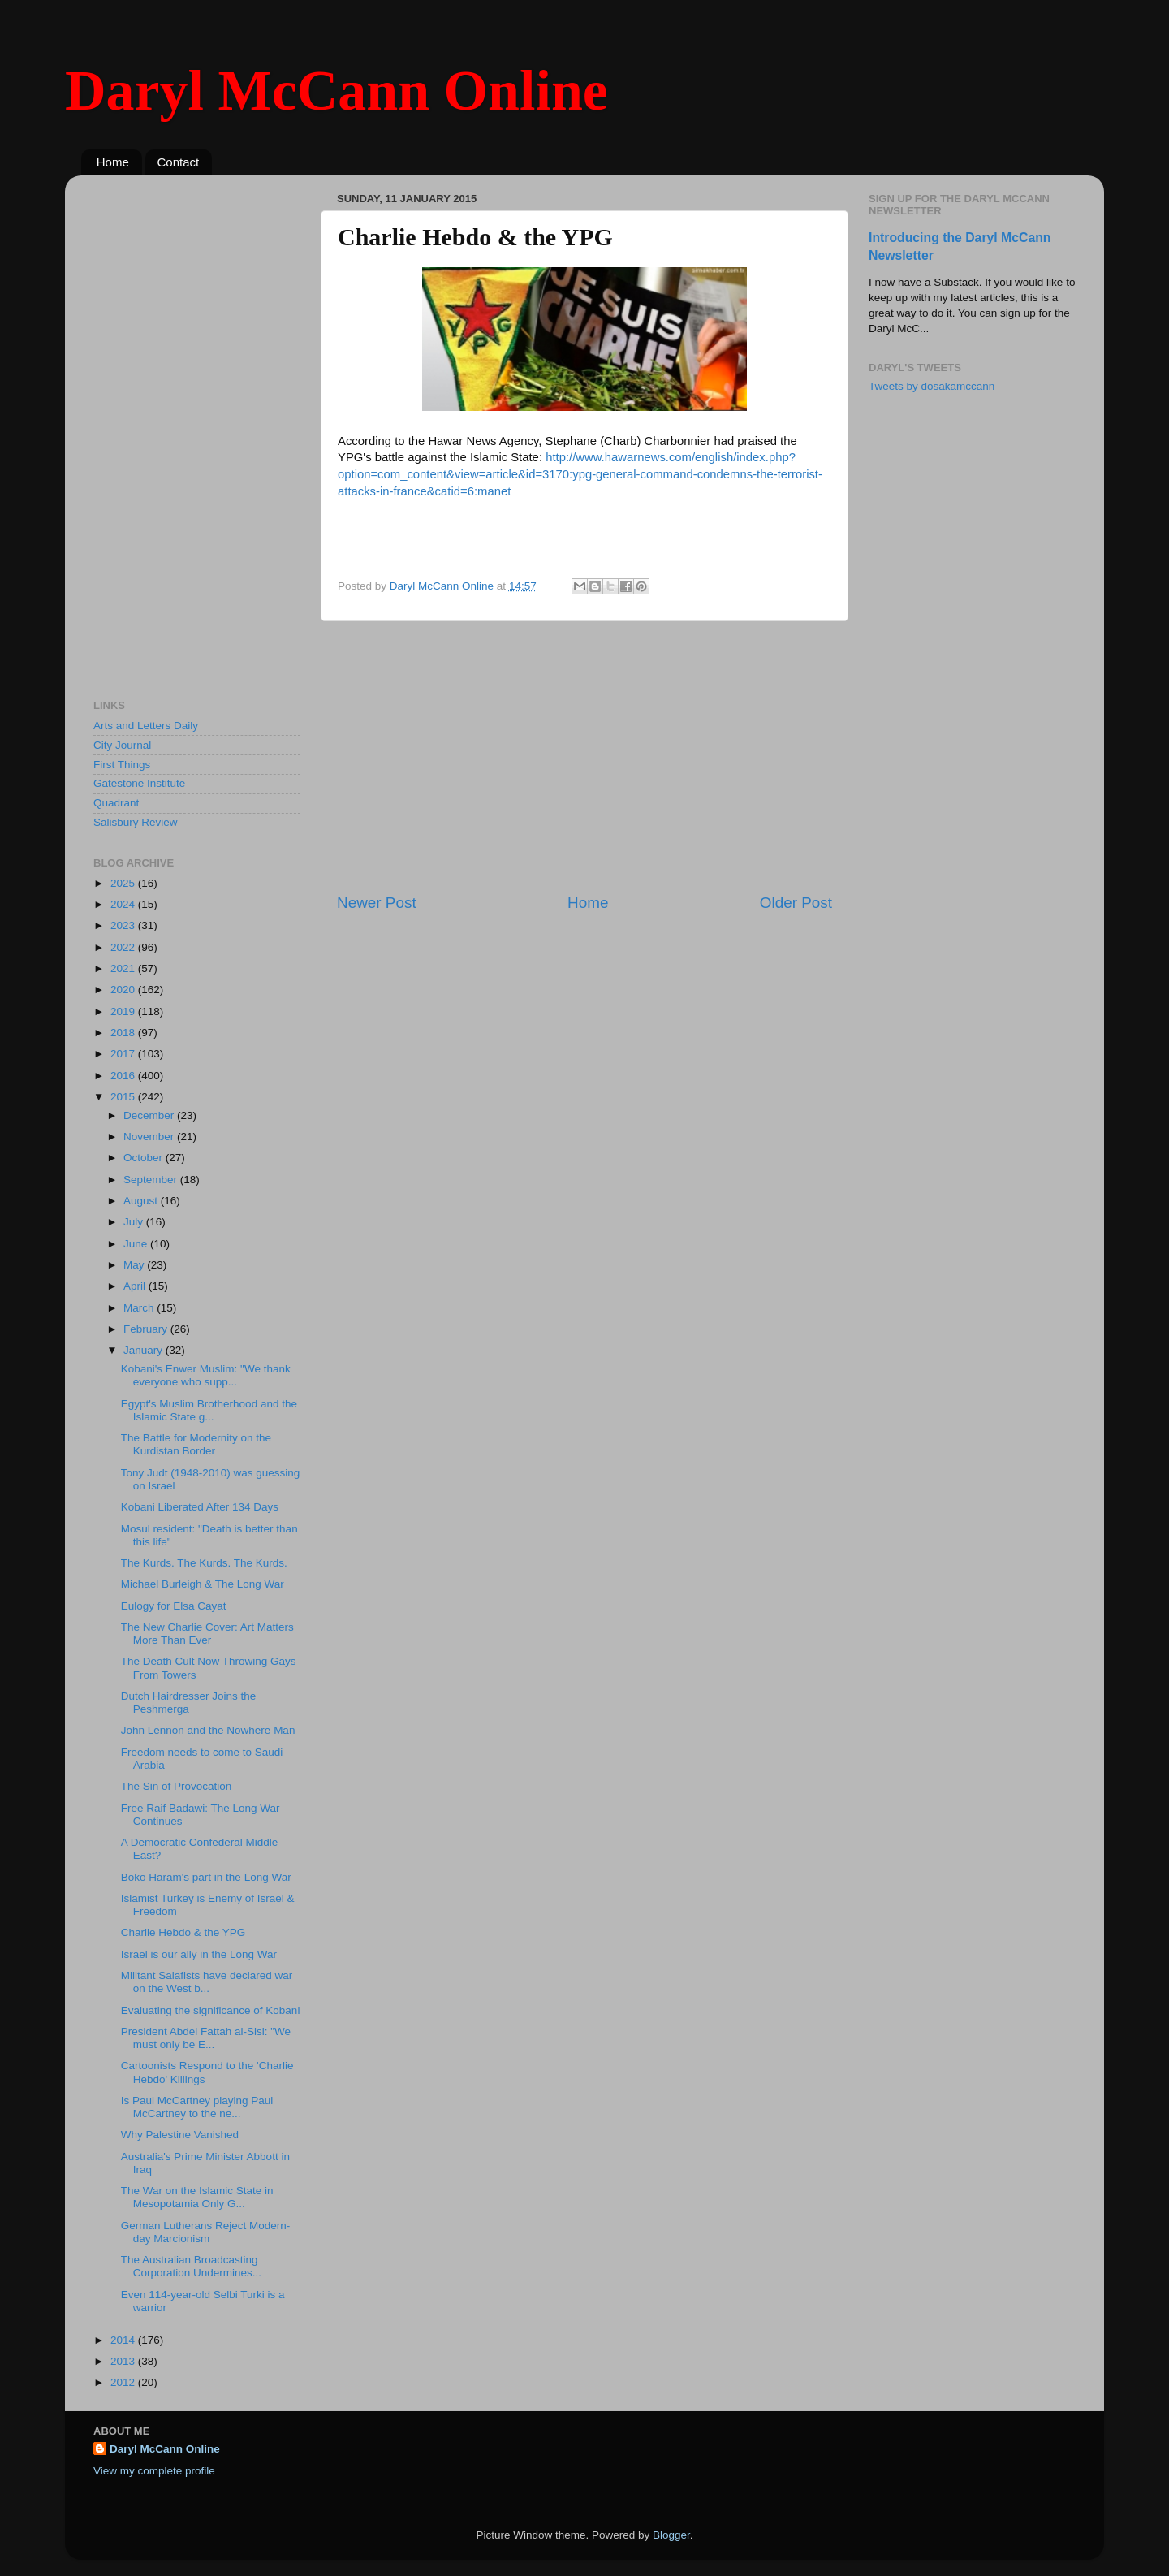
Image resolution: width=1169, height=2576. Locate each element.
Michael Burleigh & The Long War (202, 1584)
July (134, 1222)
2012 (124, 2382)
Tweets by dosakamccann (931, 386)
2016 (124, 1076)
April (136, 1286)
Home (113, 162)
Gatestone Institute (139, 783)
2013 (124, 2361)
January (144, 1350)
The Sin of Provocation (176, 1786)
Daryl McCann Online (336, 90)
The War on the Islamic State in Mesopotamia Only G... (197, 2197)
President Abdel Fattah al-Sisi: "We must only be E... (206, 2038)
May (135, 1265)
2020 (124, 989)
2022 (124, 947)
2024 (124, 904)
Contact (178, 162)
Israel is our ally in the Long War (199, 1954)
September (151, 1179)
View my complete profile (154, 2471)
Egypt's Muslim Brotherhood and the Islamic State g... (209, 1410)
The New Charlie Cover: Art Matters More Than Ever (207, 1633)
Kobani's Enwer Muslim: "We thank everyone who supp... (206, 1375)
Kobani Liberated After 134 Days (199, 1507)
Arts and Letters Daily (145, 726)
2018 (124, 1033)
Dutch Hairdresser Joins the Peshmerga (189, 1702)
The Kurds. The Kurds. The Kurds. (204, 1563)
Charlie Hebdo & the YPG (183, 1932)
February (146, 1329)
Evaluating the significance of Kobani (210, 2010)
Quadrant (116, 803)
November (150, 1136)
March (140, 1308)
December (150, 1115)
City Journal (122, 745)
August (142, 1201)
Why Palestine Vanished (180, 2135)
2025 (124, 883)
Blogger (671, 2535)
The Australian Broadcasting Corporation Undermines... (191, 2266)
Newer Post (376, 902)
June (136, 1244)
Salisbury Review (135, 822)
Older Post (796, 902)
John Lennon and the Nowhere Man (208, 1730)
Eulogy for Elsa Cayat (173, 1606)
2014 (124, 2340)
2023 (124, 925)
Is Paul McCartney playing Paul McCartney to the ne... (197, 2107)
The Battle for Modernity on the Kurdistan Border (196, 1444)
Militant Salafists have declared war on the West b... (207, 1982)
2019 (124, 1011)
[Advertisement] (584, 757)
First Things (121, 765)
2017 (124, 1054)
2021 (124, 968)
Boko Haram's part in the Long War (206, 1877)
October (144, 1158)
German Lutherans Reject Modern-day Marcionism (206, 2232)
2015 (124, 1097)
